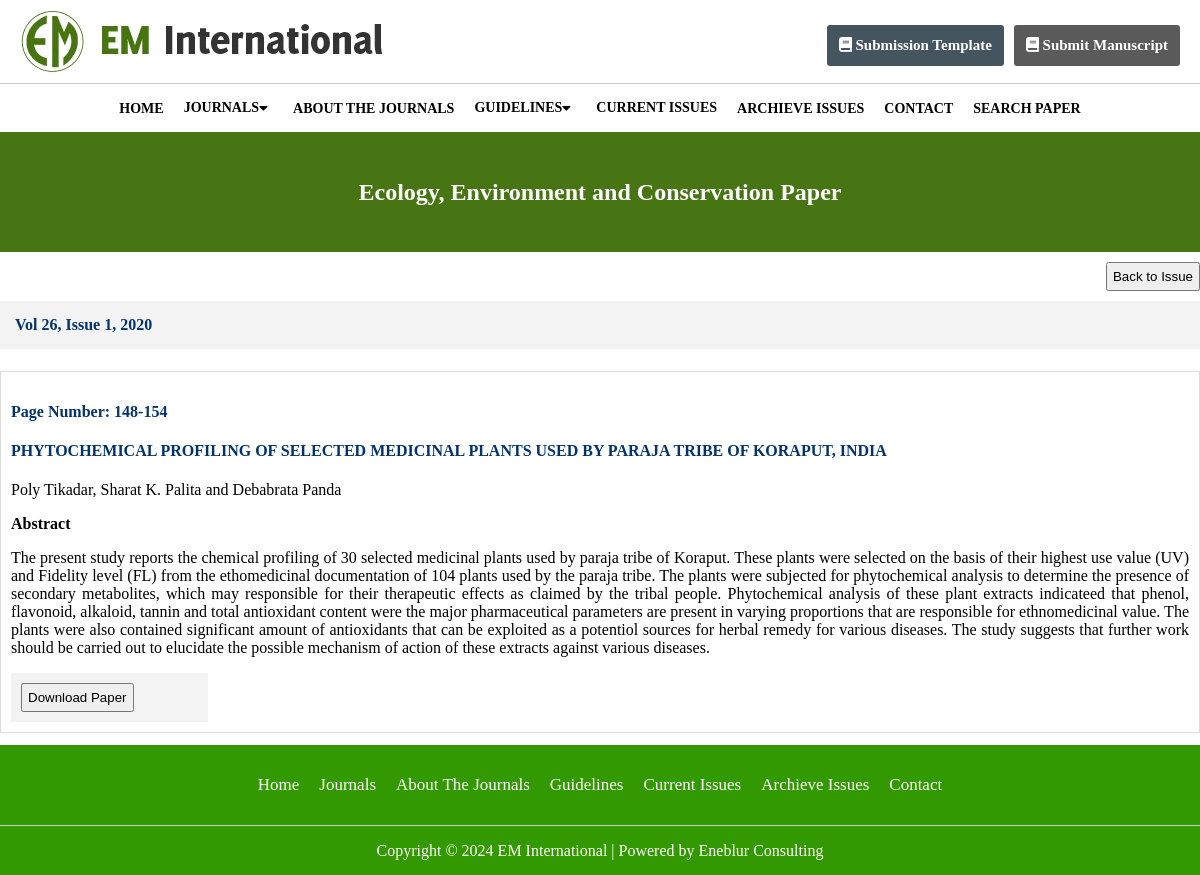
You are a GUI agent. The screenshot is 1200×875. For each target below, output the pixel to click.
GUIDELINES (522, 107)
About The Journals (463, 784)
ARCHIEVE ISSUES (800, 108)
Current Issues (692, 784)
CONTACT (918, 108)
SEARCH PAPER (1026, 108)
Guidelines (587, 784)
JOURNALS (226, 107)
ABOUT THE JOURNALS (373, 108)
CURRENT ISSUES (656, 107)
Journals (347, 784)
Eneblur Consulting (761, 850)
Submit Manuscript (1097, 45)
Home (279, 784)
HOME (141, 108)
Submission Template (915, 45)
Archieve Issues (815, 784)
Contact (915, 784)
